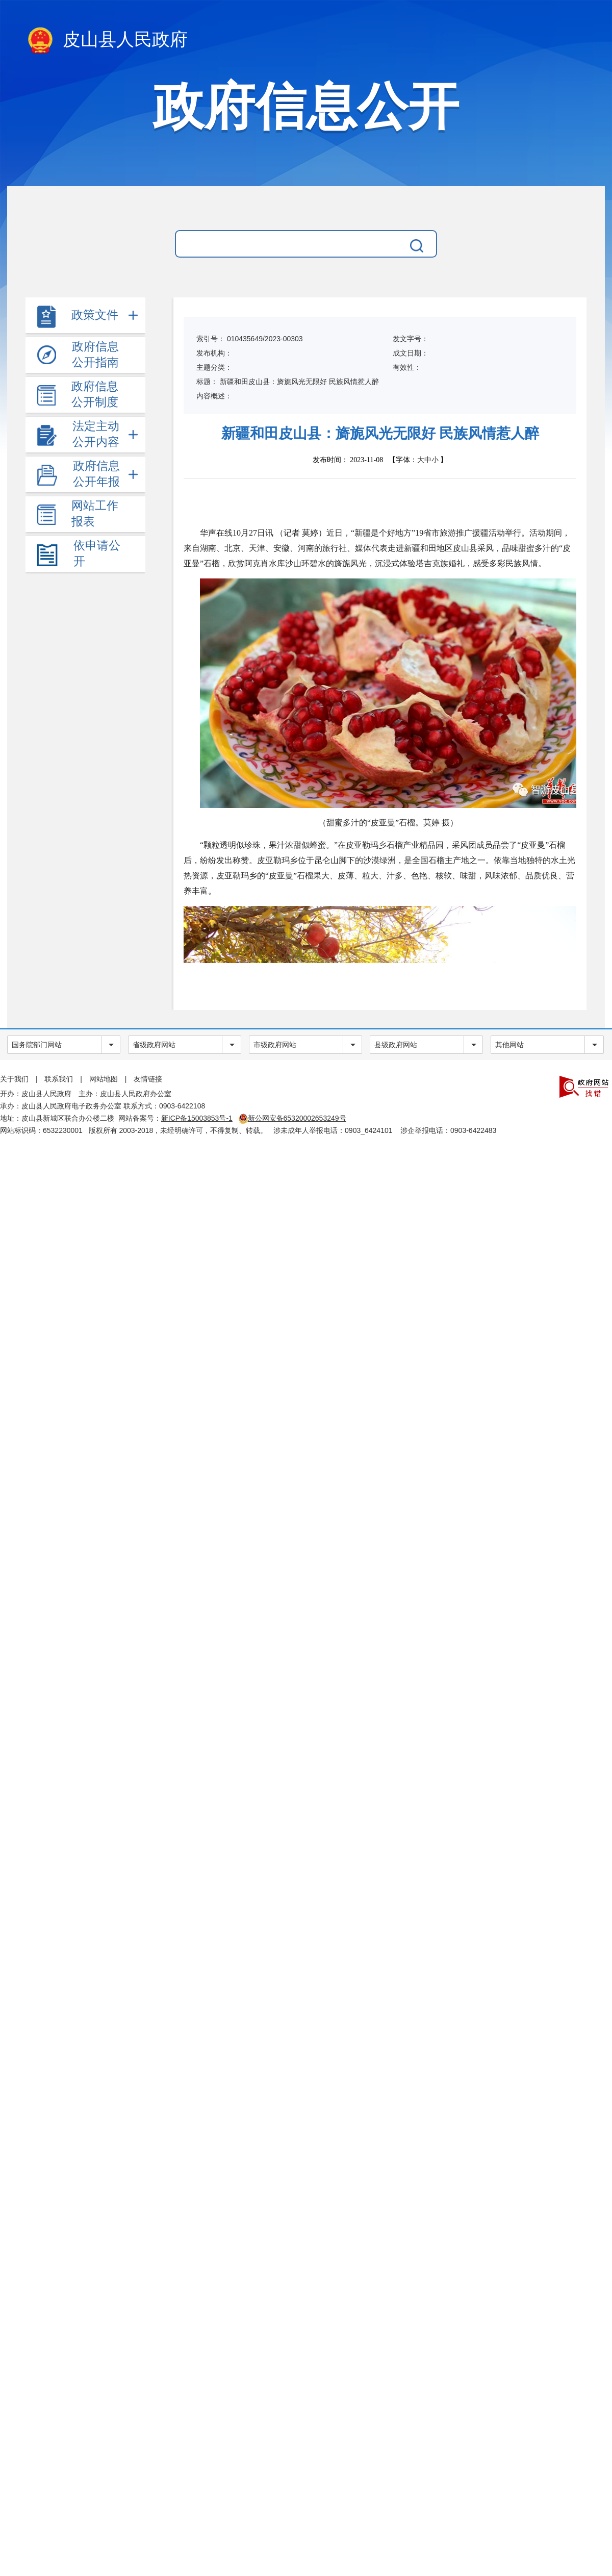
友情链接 (148, 1079)
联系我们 (58, 1079)
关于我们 (14, 1079)
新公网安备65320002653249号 (292, 1118)
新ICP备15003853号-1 (197, 1118)
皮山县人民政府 (107, 41)
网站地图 (103, 1079)
